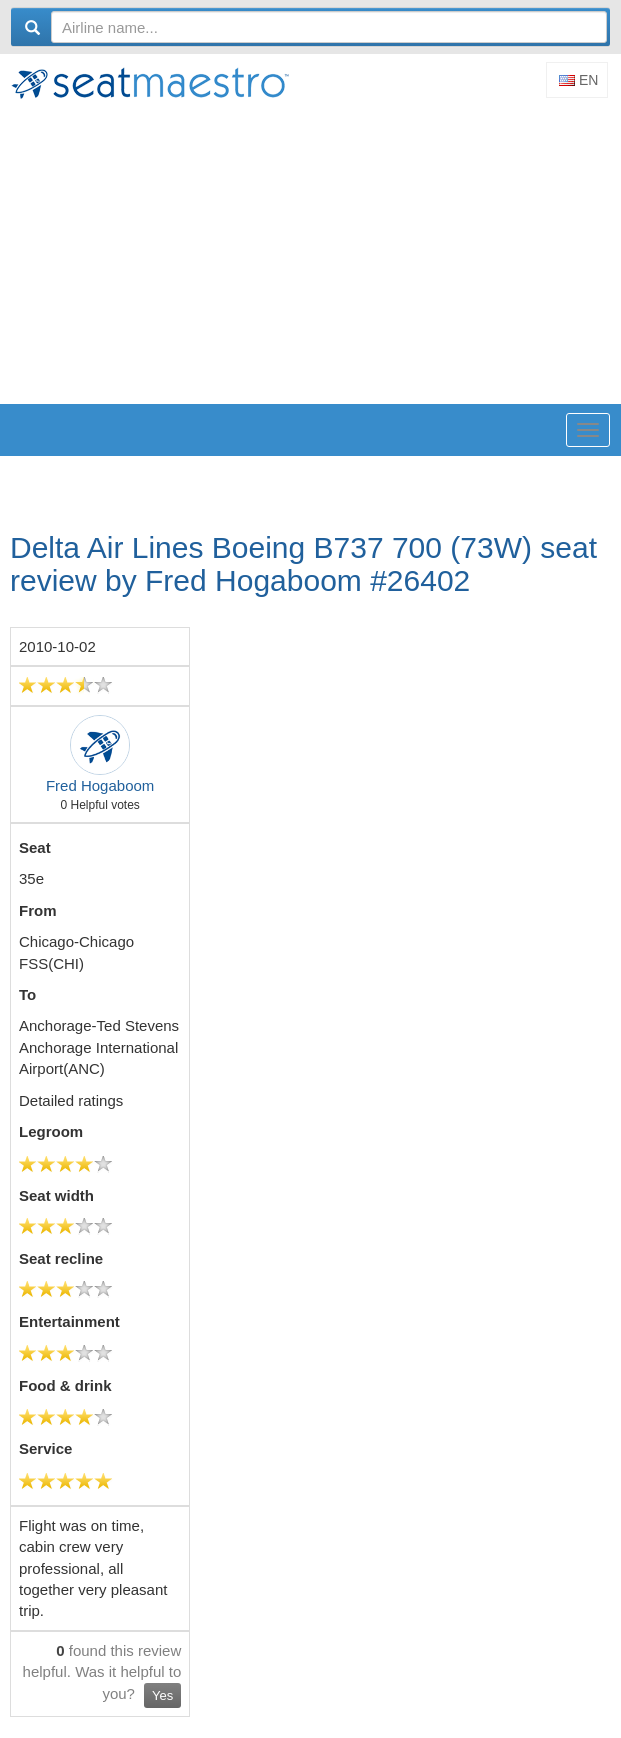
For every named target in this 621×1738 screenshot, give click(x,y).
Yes (162, 1695)
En (578, 80)
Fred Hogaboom (100, 785)
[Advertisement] (315, 254)
